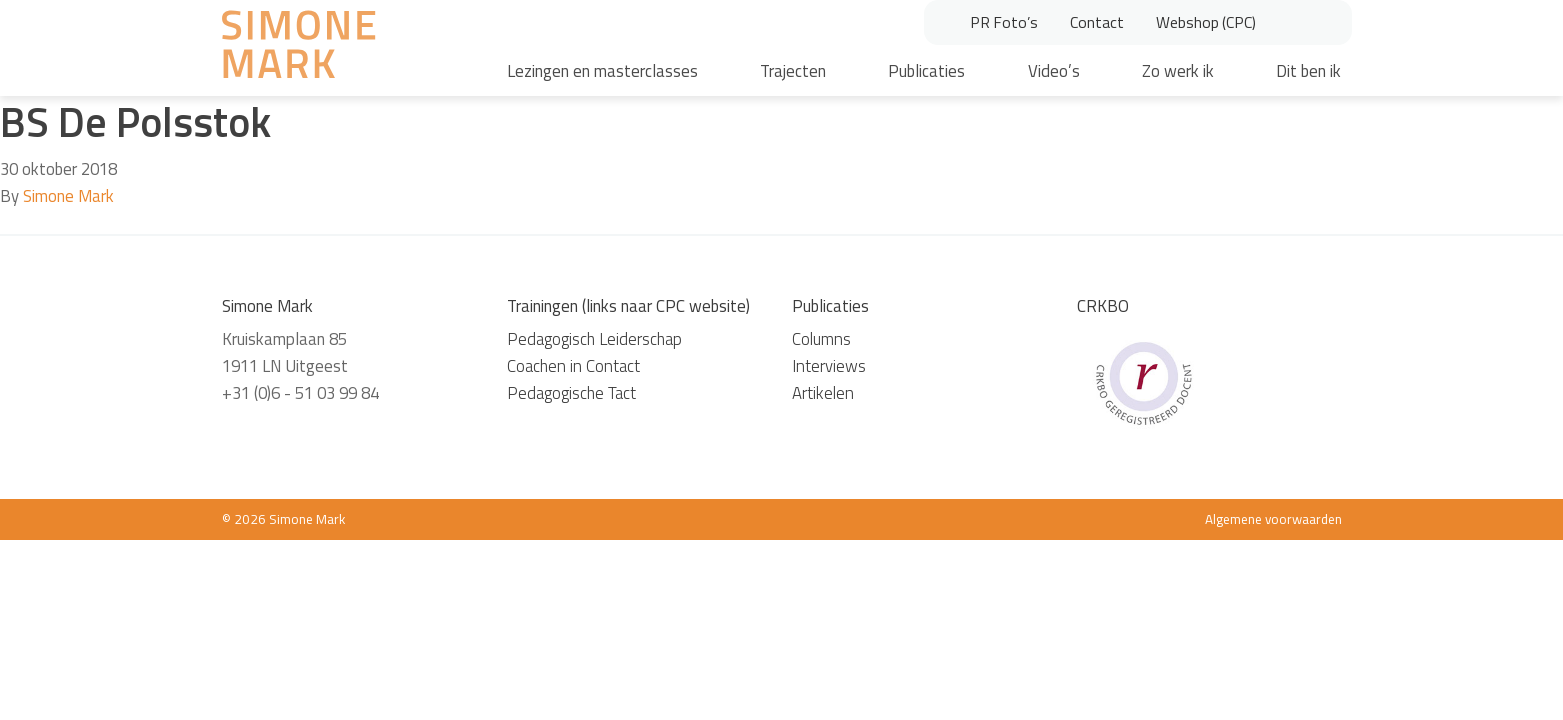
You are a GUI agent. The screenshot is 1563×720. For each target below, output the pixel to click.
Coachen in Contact (573, 366)
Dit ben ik (1308, 71)
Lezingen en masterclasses (602, 71)
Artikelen (823, 393)
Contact (1097, 22)
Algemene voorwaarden (1273, 519)
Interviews (829, 366)
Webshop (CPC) (1206, 22)
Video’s (1054, 71)
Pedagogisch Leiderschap (594, 339)
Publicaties (926, 71)
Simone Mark (68, 196)
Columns (821, 339)
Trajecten (793, 71)
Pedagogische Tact (571, 393)
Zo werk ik (1178, 71)
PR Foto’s (1004, 22)
